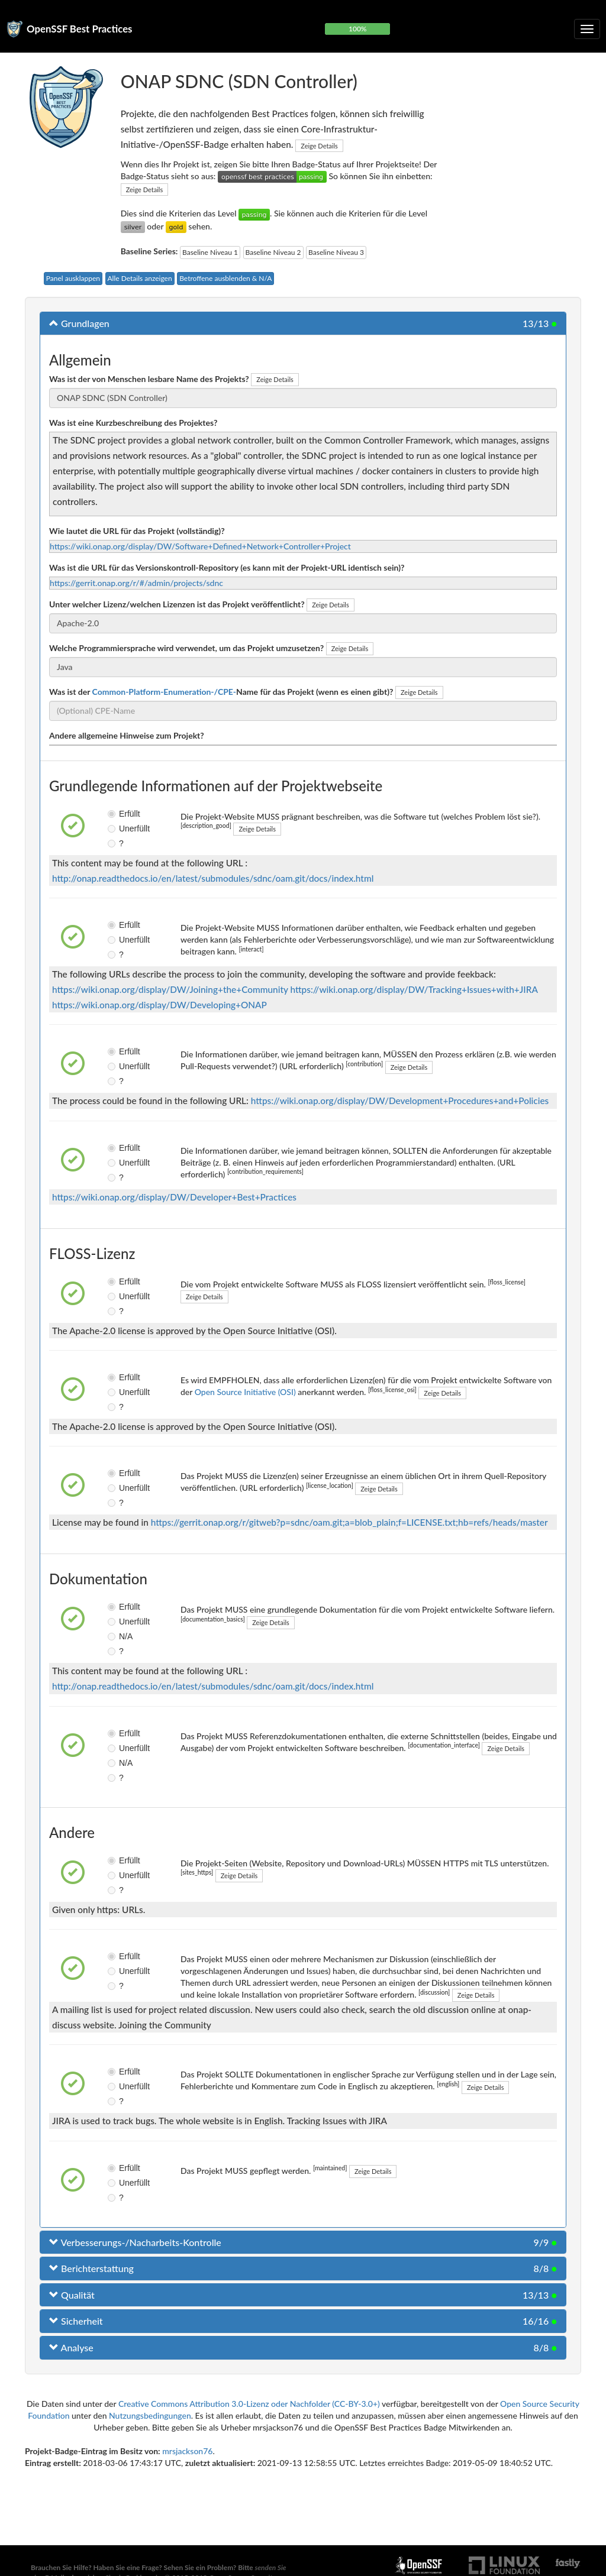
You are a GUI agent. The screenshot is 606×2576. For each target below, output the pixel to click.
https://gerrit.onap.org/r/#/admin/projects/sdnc (136, 583)
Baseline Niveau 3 (336, 252)
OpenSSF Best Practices (80, 28)
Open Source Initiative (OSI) (245, 1392)
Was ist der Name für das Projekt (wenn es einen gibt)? (221, 692)
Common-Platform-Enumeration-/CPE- (164, 692)
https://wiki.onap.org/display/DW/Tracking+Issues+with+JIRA (414, 989)
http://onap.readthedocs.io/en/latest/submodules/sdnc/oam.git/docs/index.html (212, 878)
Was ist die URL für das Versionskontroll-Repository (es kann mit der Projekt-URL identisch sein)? (226, 567)
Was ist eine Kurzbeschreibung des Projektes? (133, 423)
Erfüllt (116, 813)
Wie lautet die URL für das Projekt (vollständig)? (137, 531)
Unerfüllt (116, 828)
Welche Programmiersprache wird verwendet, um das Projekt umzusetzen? (186, 648)
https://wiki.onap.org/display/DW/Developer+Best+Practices (174, 1197)
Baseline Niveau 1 (210, 252)
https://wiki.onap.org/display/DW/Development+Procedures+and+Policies (400, 1100)
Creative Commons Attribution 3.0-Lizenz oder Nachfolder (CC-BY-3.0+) (249, 2404)
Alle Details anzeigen (140, 278)
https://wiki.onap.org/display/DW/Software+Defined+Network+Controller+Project (200, 546)
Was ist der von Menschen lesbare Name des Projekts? (149, 379)
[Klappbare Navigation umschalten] (587, 29)
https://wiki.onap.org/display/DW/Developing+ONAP (159, 1004)
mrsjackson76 (187, 2451)
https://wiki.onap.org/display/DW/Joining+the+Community (170, 989)
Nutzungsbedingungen (150, 2415)
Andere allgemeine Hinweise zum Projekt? (126, 735)
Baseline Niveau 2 (273, 252)
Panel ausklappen (73, 278)
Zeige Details (319, 146)
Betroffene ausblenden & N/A (225, 278)
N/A (116, 1636)
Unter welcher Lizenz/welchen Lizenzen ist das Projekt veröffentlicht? (177, 604)
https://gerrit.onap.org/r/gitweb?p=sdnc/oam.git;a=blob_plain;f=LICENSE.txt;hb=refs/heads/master (349, 1522)
